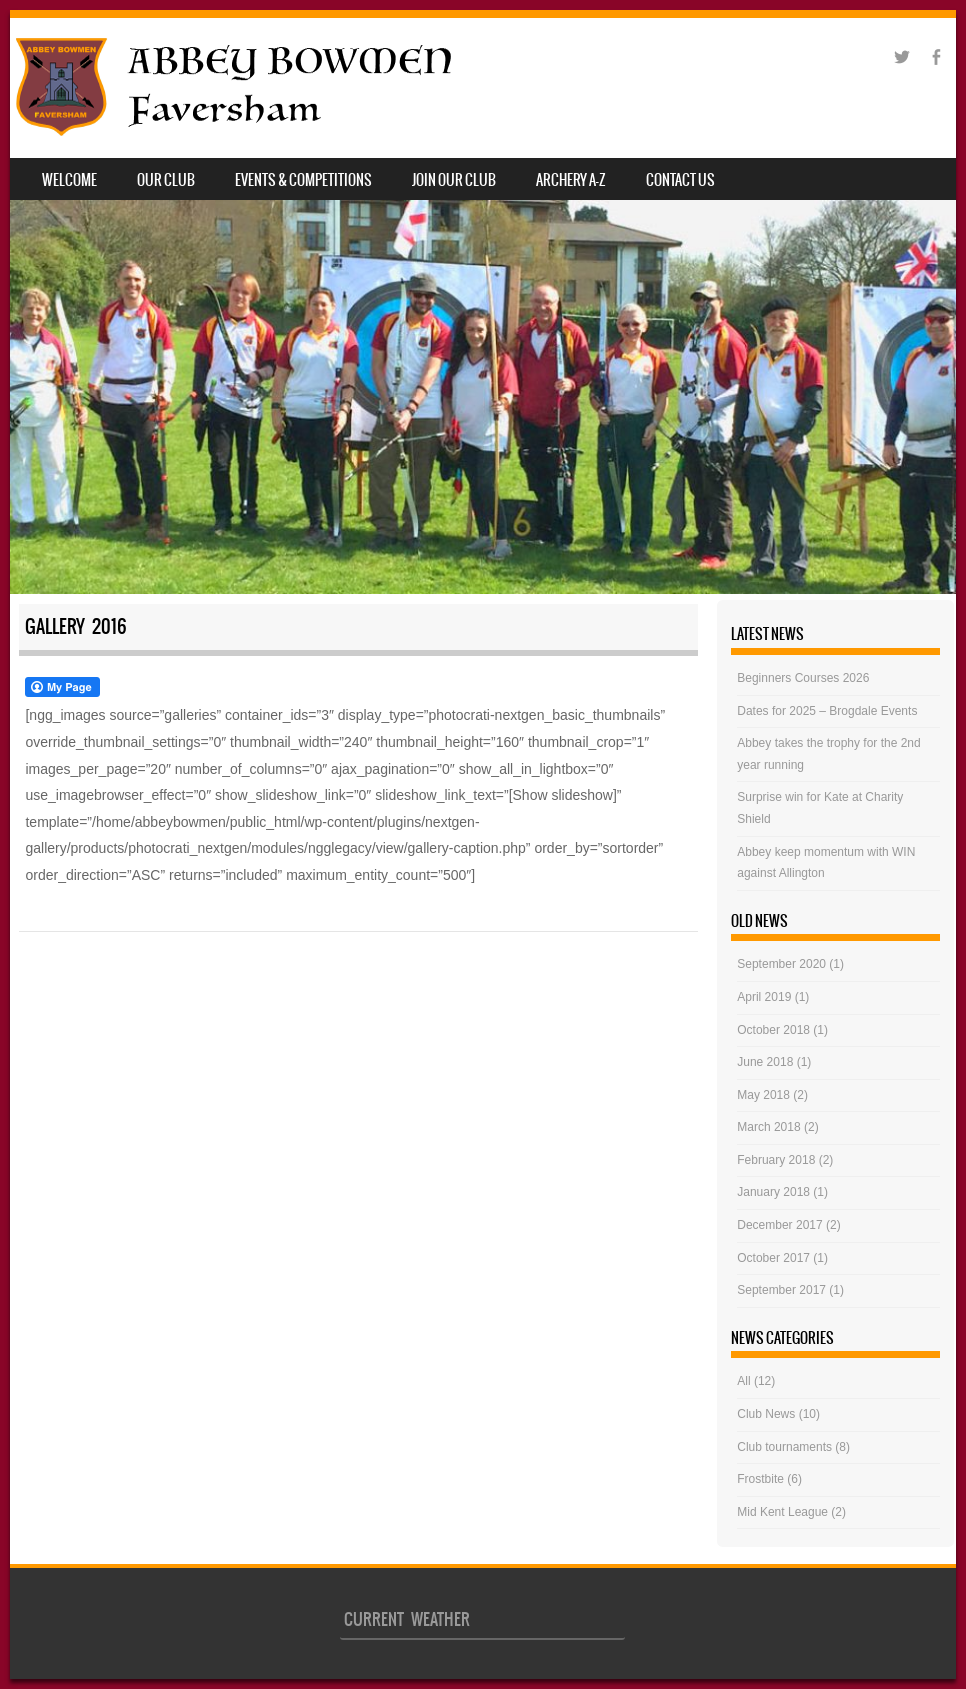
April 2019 (764, 997)
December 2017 (779, 1225)
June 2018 (765, 1062)
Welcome (69, 180)
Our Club (166, 180)
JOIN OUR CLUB (454, 180)
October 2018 (773, 1030)
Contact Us (680, 180)
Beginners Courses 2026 (803, 678)
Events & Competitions (303, 180)
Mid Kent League (782, 1512)
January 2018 (773, 1192)
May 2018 (763, 1095)
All (743, 1381)
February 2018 (776, 1160)
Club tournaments (784, 1447)
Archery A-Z (571, 180)
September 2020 (781, 964)
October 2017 (773, 1258)
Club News (766, 1414)
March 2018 (768, 1127)
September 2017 (781, 1290)
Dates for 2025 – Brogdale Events (827, 711)
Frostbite (760, 1479)
